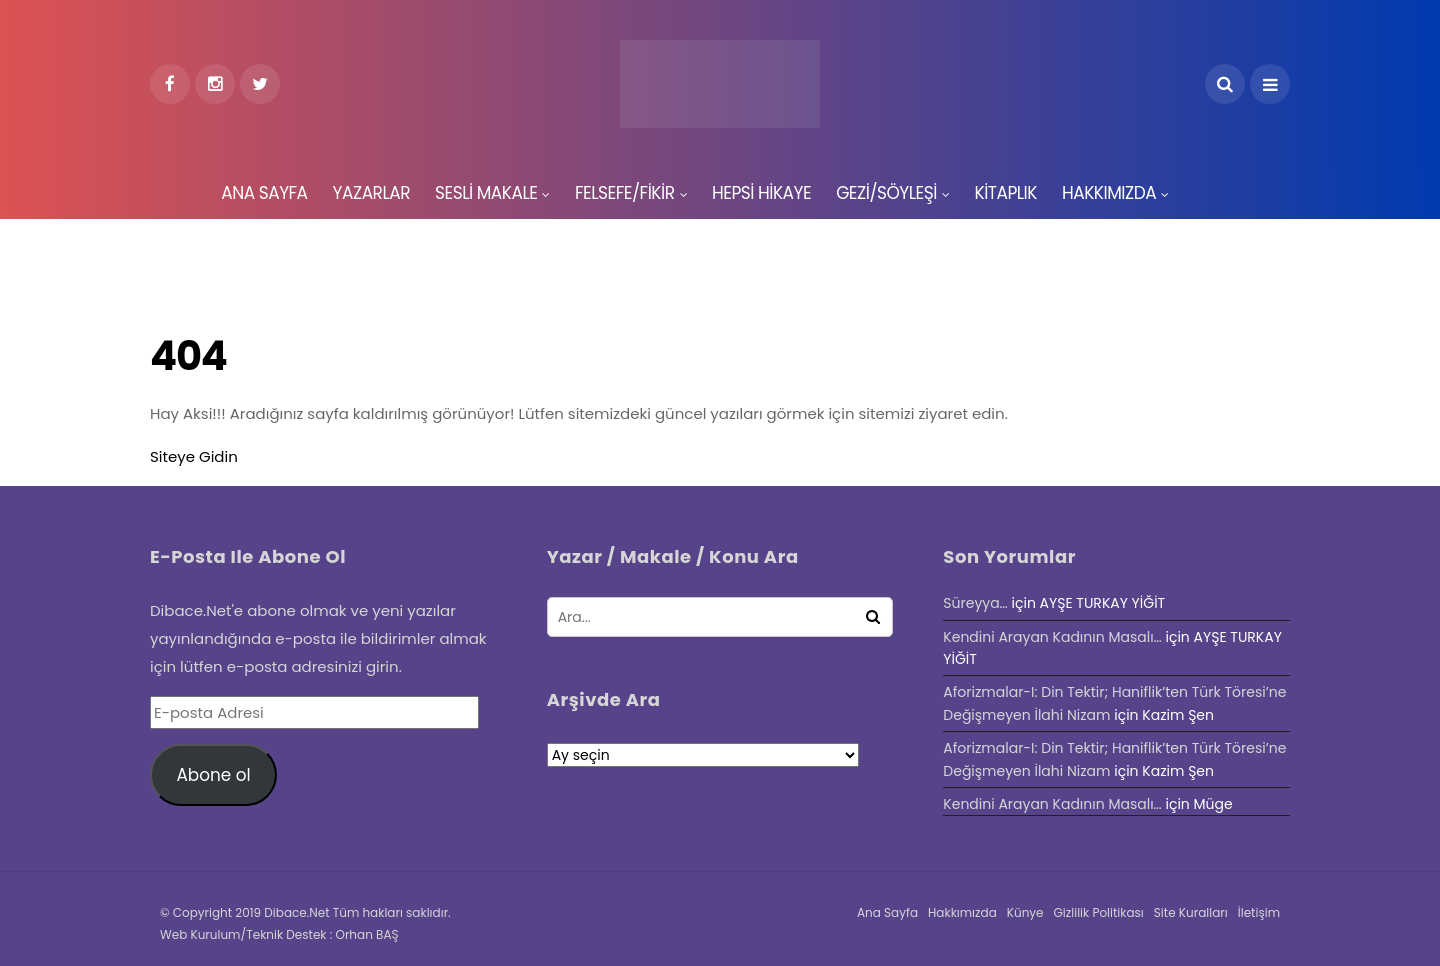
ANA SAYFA (264, 193)
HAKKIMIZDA (1109, 193)
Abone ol (213, 775)
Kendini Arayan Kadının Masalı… (1052, 637)
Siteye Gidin (194, 456)
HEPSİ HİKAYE (761, 193)
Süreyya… (975, 603)
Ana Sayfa (887, 912)
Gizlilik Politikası (1099, 912)
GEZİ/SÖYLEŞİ (886, 193)
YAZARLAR (371, 193)
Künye (1025, 912)
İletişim (1259, 912)
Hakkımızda (962, 912)
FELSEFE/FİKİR (625, 193)
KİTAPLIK (1005, 193)
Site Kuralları (1191, 912)
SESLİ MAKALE (486, 193)
